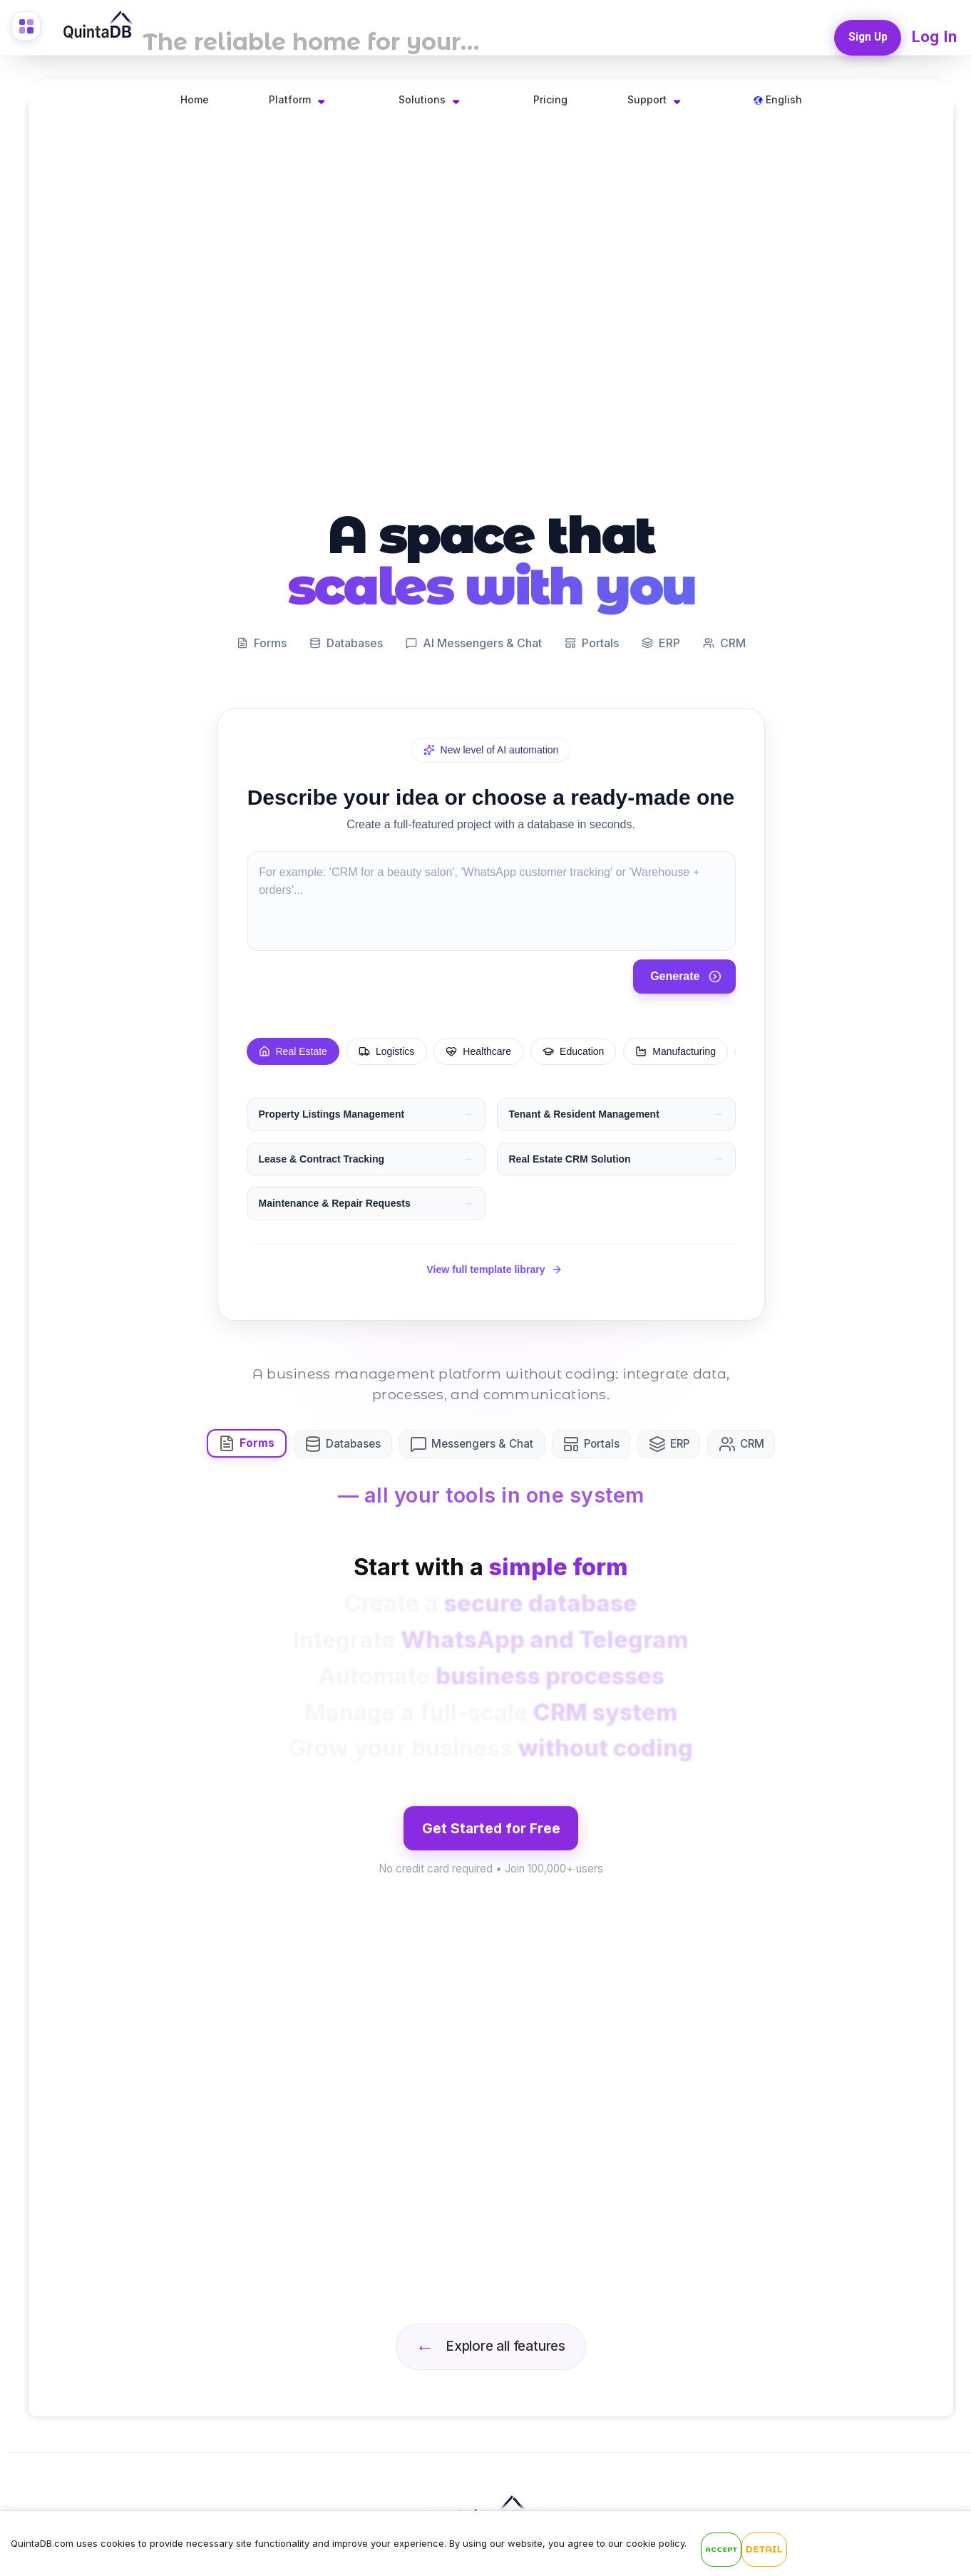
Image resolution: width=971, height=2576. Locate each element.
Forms (249, 1439)
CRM (762, 1440)
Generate (684, 963)
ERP (686, 1440)
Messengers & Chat (482, 1440)
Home (194, 99)
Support (647, 99)
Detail (764, 2551)
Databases (349, 1440)
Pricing (550, 99)
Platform (290, 99)
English (778, 99)
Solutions (422, 99)
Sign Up (864, 32)
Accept (721, 2551)
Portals (604, 1440)
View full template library (494, 1263)
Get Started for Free (491, 1840)
